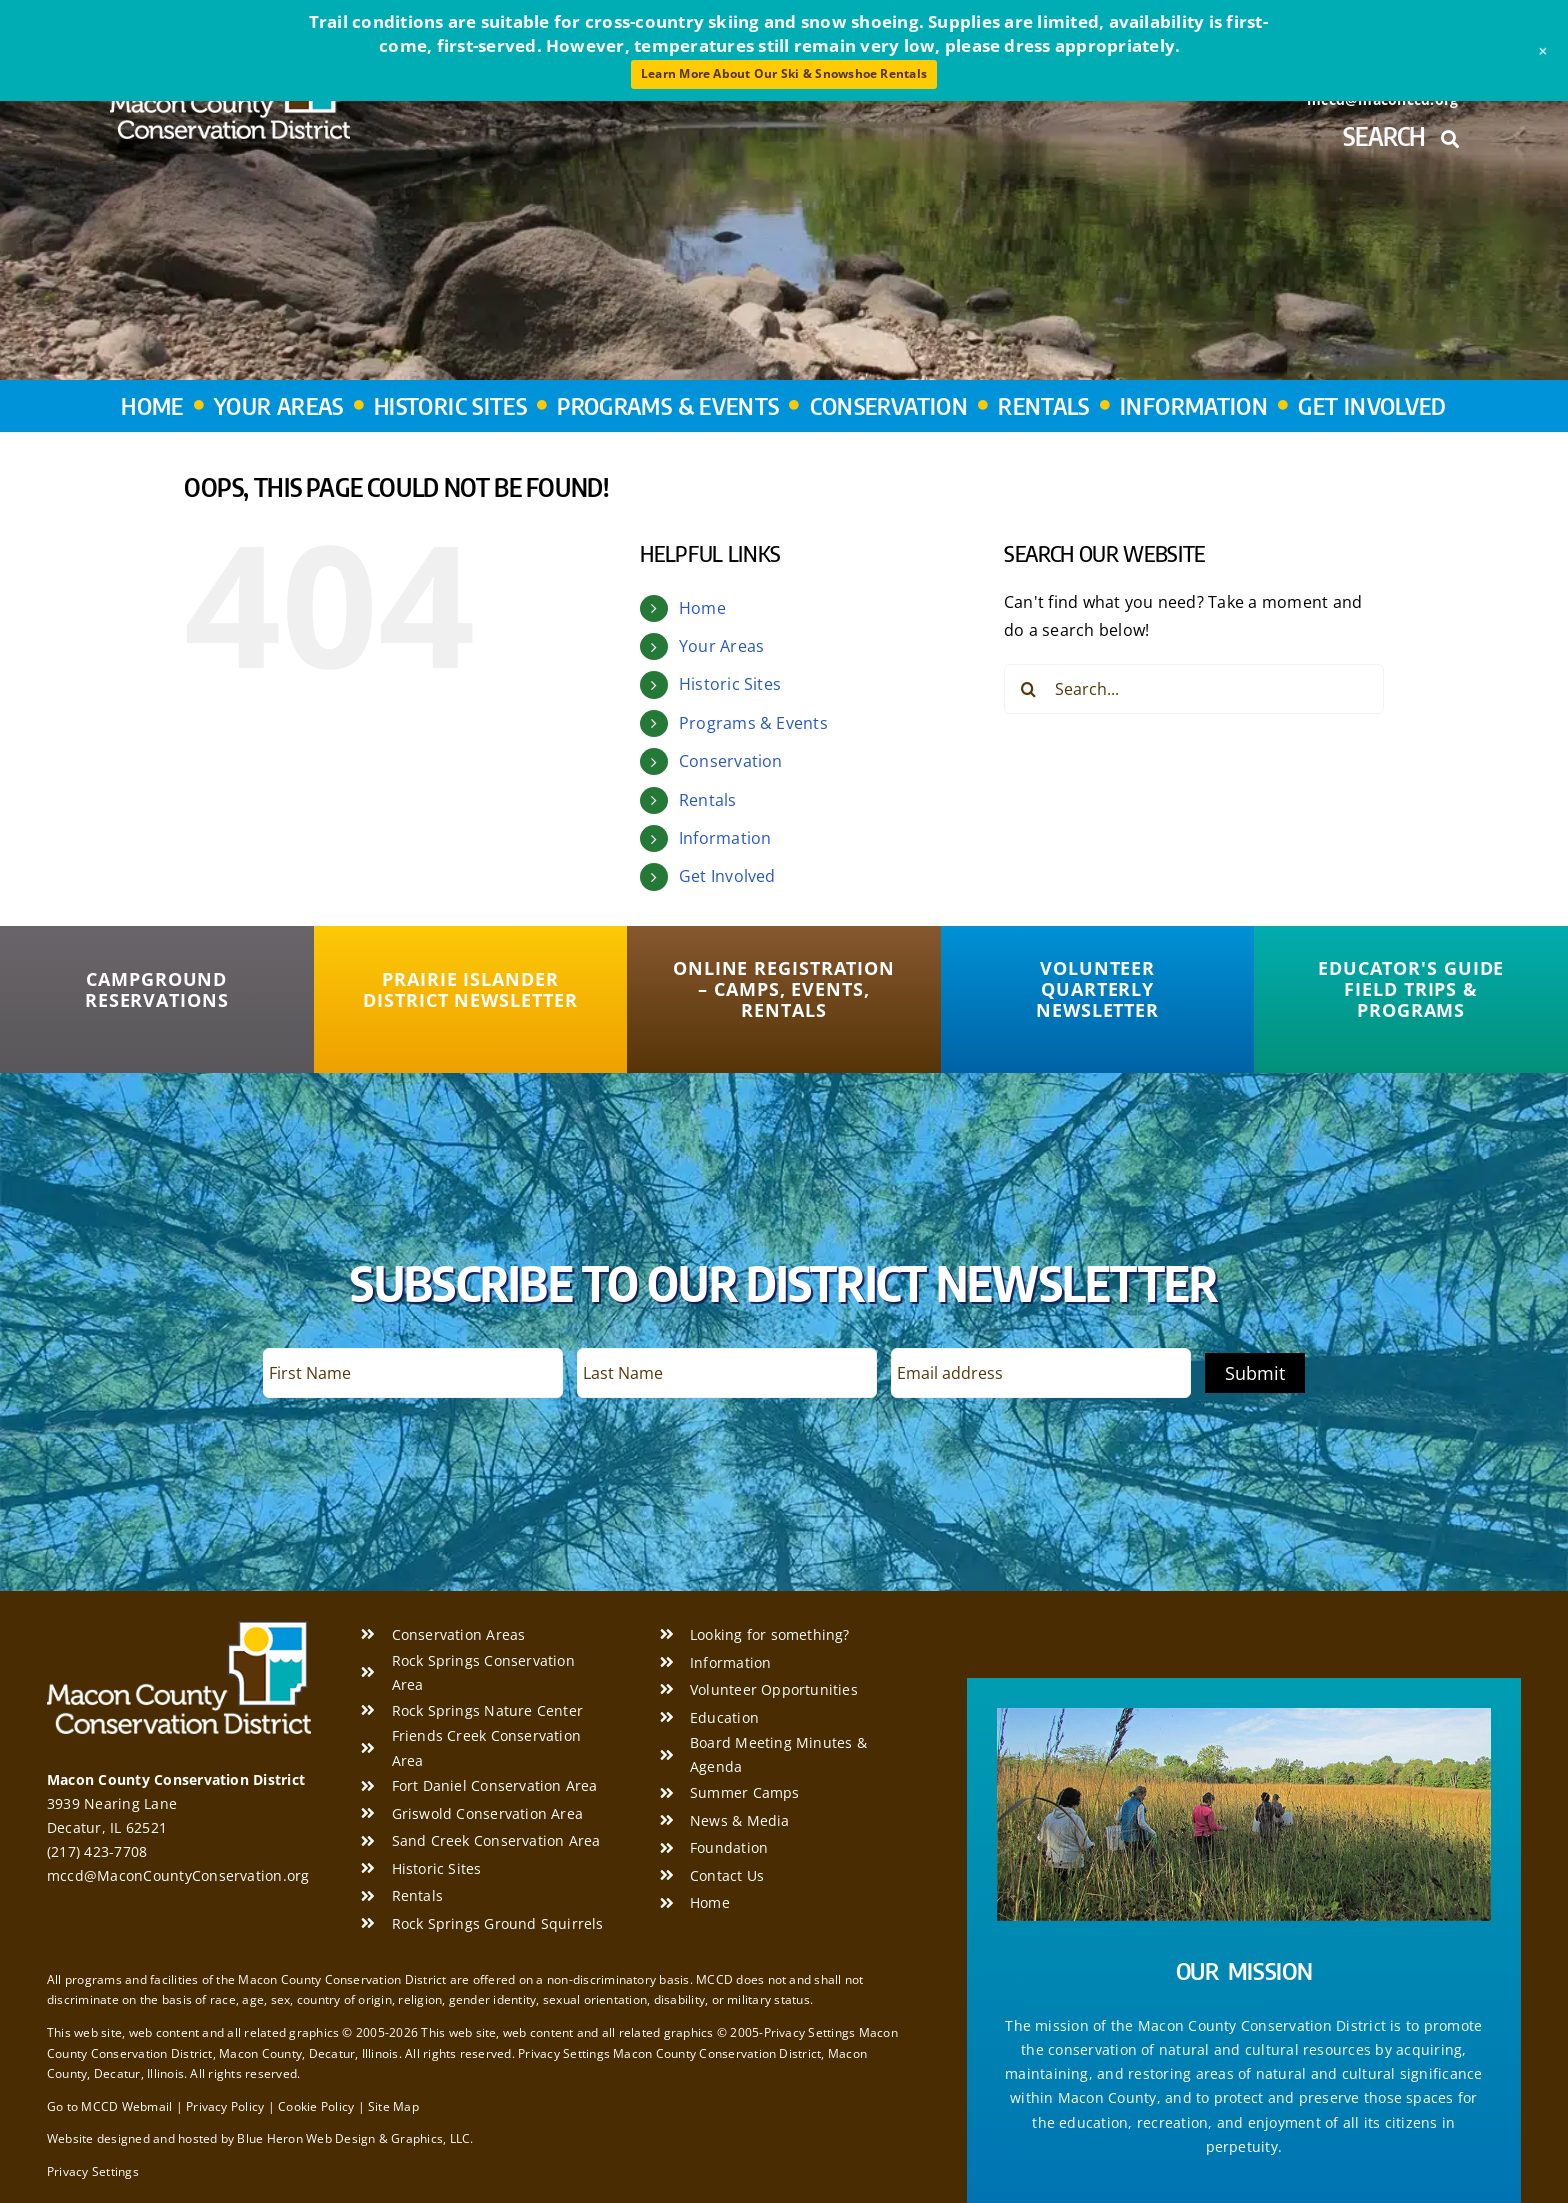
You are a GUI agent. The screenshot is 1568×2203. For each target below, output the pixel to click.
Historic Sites (730, 684)
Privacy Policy (225, 2106)
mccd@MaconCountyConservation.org (178, 1875)
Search (1400, 136)
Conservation (731, 761)
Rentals (708, 800)
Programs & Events (753, 723)
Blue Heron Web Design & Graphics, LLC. (355, 2138)
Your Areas (721, 646)
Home (702, 608)
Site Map (393, 2106)
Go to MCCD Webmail (109, 2106)
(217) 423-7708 (97, 1851)
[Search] (1029, 689)
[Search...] (1194, 689)
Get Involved (727, 876)
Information (725, 838)
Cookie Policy (316, 2106)
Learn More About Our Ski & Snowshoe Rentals (784, 73)
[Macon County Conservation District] (179, 1629)
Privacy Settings (93, 2171)
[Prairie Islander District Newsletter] (471, 990)
